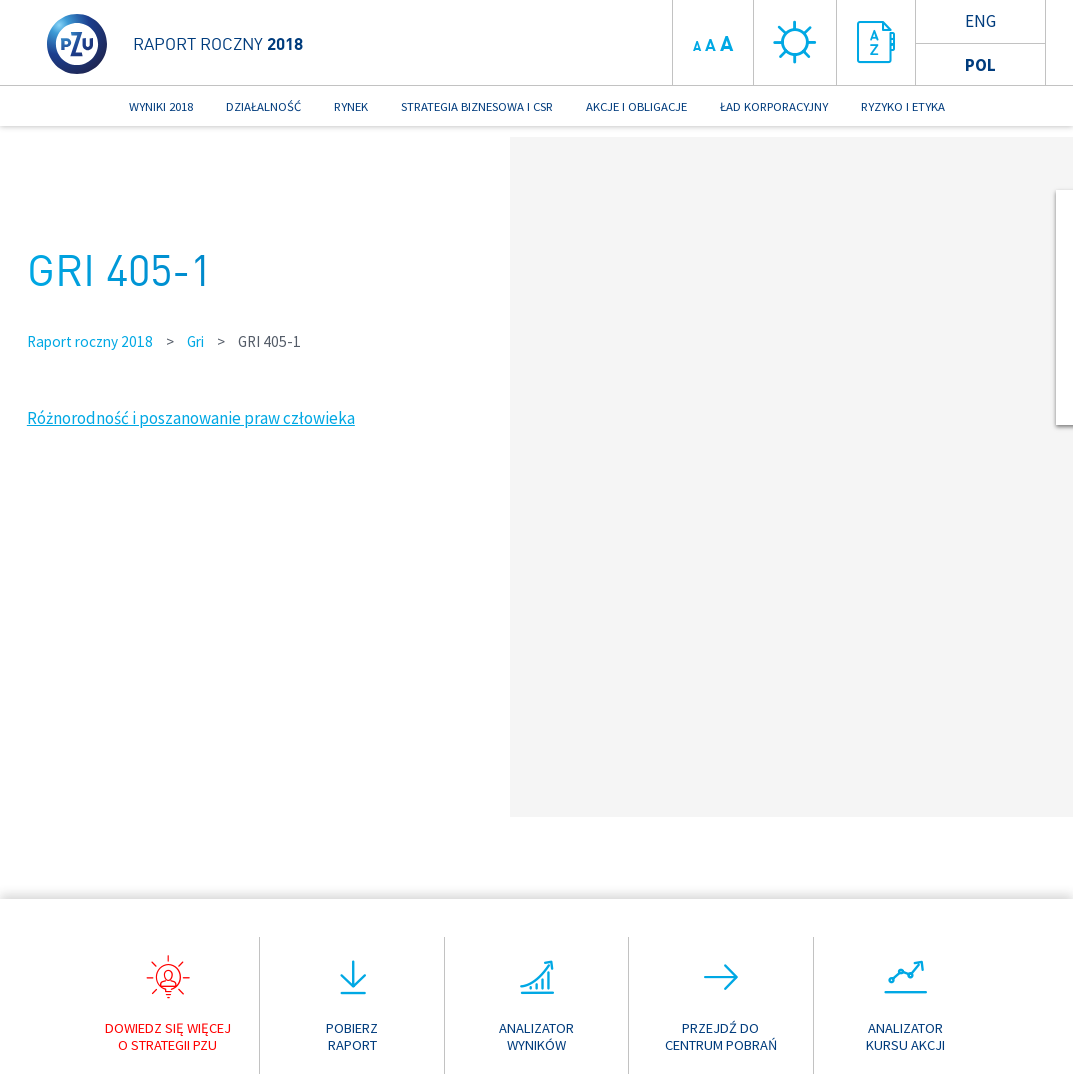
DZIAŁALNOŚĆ (263, 106)
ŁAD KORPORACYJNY (774, 106)
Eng (980, 21)
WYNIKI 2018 (161, 106)
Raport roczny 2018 (90, 341)
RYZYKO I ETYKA (903, 106)
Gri (195, 341)
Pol (980, 65)
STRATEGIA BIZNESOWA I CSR (477, 106)
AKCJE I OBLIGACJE (636, 106)
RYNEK (351, 106)
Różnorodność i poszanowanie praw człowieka (191, 418)
